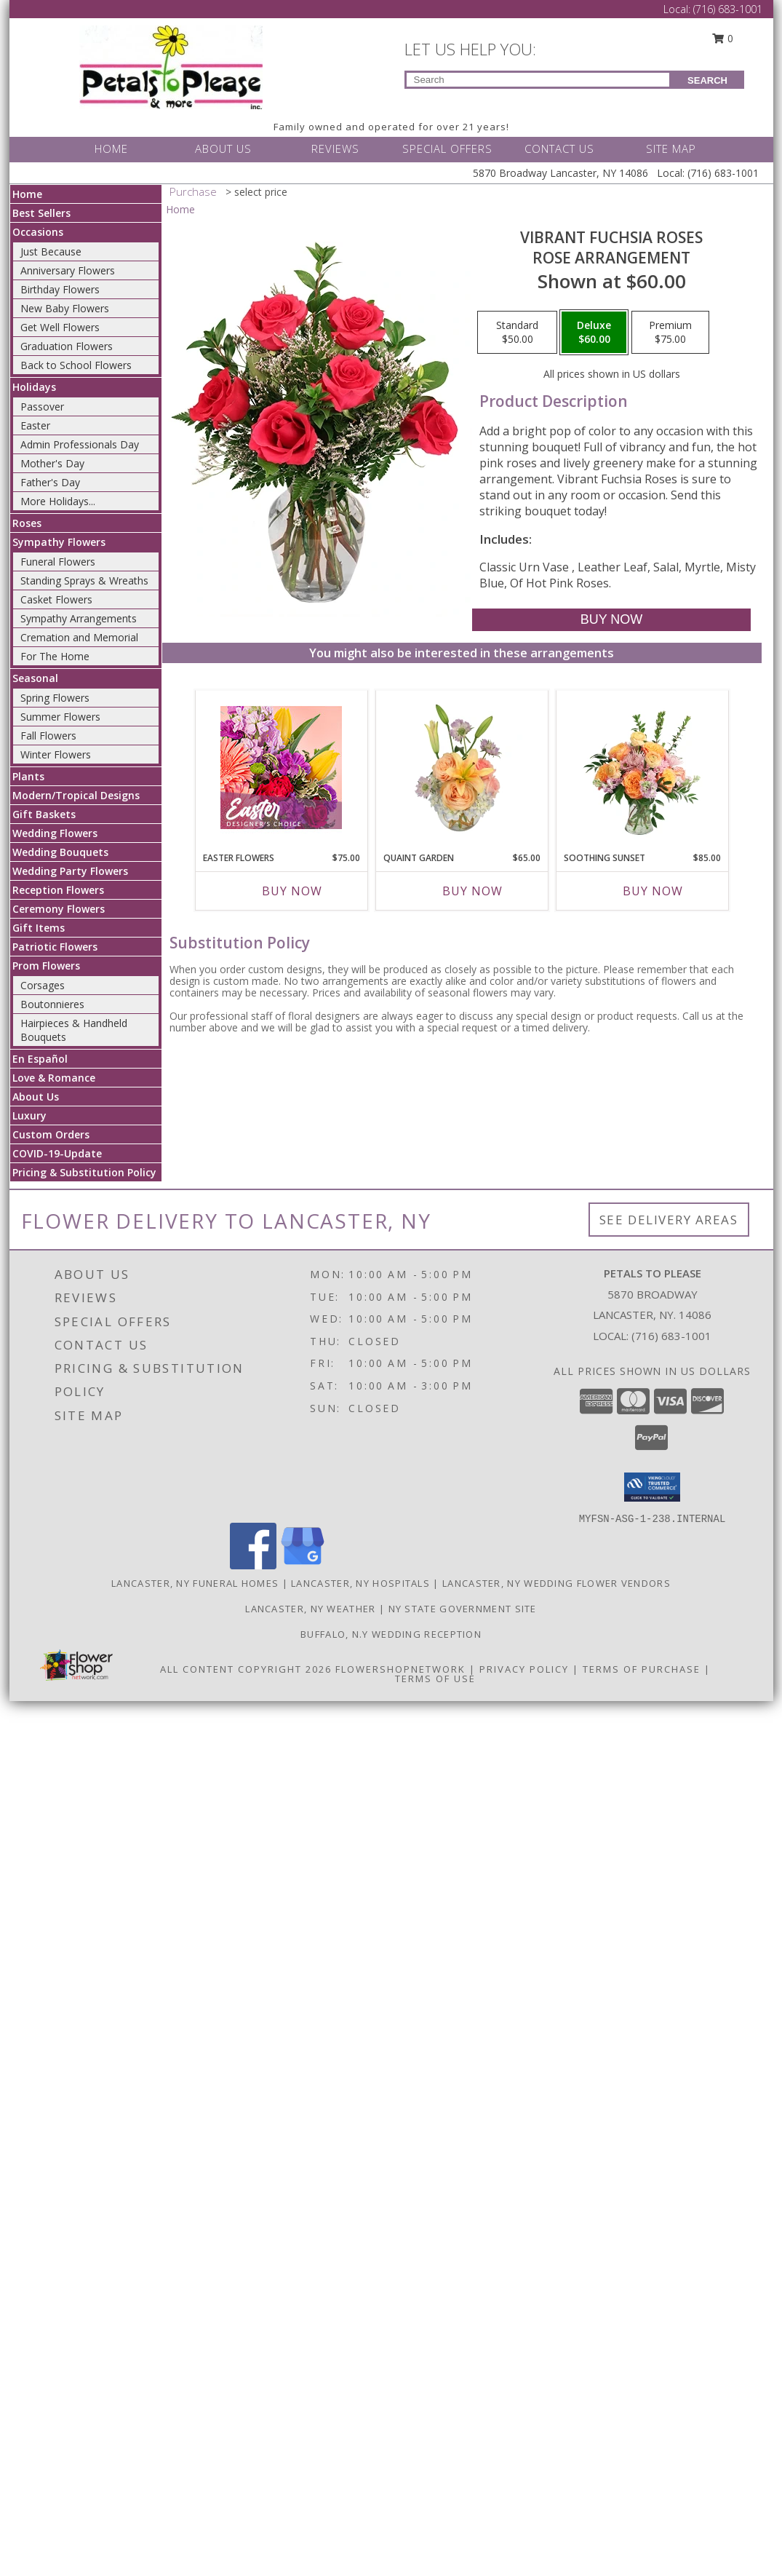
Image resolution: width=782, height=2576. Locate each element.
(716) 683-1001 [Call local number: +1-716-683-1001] (671, 1335)
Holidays (34, 387)
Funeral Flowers (57, 561)
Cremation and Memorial (79, 637)
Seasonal (35, 678)
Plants (28, 776)
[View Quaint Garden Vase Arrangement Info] (461, 767)
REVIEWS (335, 148)
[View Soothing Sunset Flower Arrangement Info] (642, 767)
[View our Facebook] (253, 1565)
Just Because (50, 251)
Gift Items (38, 928)
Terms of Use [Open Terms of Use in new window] (435, 1678)
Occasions (37, 232)
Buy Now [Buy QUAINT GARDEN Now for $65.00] (472, 891)
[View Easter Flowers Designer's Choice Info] (281, 767)
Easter (35, 425)
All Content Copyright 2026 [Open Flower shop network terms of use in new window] (246, 1669)
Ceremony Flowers (58, 909)
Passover (42, 406)
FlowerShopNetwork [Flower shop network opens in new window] (400, 1669)
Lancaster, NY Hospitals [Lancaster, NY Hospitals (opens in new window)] (360, 1583)
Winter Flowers (55, 754)
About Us (35, 1096)
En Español (40, 1059)
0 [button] (722, 38)
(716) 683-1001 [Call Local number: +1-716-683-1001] (727, 9)
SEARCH (707, 80)
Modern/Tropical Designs (76, 795)
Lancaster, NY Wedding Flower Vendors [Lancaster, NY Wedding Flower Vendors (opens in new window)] (556, 1583)
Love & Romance (53, 1078)
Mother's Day (52, 463)
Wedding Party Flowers (70, 871)
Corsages (42, 985)
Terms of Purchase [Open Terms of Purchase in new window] (642, 1669)
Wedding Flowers (54, 833)
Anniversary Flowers (67, 270)
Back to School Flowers (76, 365)
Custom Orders (50, 1134)
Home (27, 194)
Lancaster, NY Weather (310, 1608)
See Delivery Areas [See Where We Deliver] (668, 1219)
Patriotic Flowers (54, 947)
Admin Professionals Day (79, 444)
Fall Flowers (48, 735)
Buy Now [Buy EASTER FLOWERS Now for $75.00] (292, 891)
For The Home (54, 656)
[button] (652, 1487)
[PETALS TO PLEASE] (171, 66)
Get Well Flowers (60, 327)
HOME (111, 148)
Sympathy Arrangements (78, 618)
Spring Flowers (54, 698)
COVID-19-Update (57, 1153)
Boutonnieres (52, 1004)
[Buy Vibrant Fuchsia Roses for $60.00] (611, 620)
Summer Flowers (60, 717)
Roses (26, 523)
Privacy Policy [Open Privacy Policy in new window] (524, 1669)
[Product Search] (537, 80)
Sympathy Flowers (58, 542)
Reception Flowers (58, 890)
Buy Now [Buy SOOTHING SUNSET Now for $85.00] (653, 891)
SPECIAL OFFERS (447, 148)
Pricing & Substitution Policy (84, 1172)
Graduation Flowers (66, 346)
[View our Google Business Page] (302, 1565)
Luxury (29, 1115)
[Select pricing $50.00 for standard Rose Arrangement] (517, 333)
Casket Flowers (56, 599)
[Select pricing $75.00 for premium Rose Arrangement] (670, 333)
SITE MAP (671, 148)
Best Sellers (41, 213)
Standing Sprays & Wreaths (84, 580)
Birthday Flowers (60, 289)
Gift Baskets (44, 814)
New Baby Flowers (64, 308)
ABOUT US (223, 148)
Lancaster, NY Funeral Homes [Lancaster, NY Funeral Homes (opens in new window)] (195, 1583)
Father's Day (50, 482)
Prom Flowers (46, 965)
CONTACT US (559, 148)
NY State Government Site (462, 1608)
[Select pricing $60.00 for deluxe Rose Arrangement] (594, 333)
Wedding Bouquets (60, 852)
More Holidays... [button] (57, 501)
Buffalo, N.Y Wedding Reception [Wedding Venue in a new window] (391, 1634)
